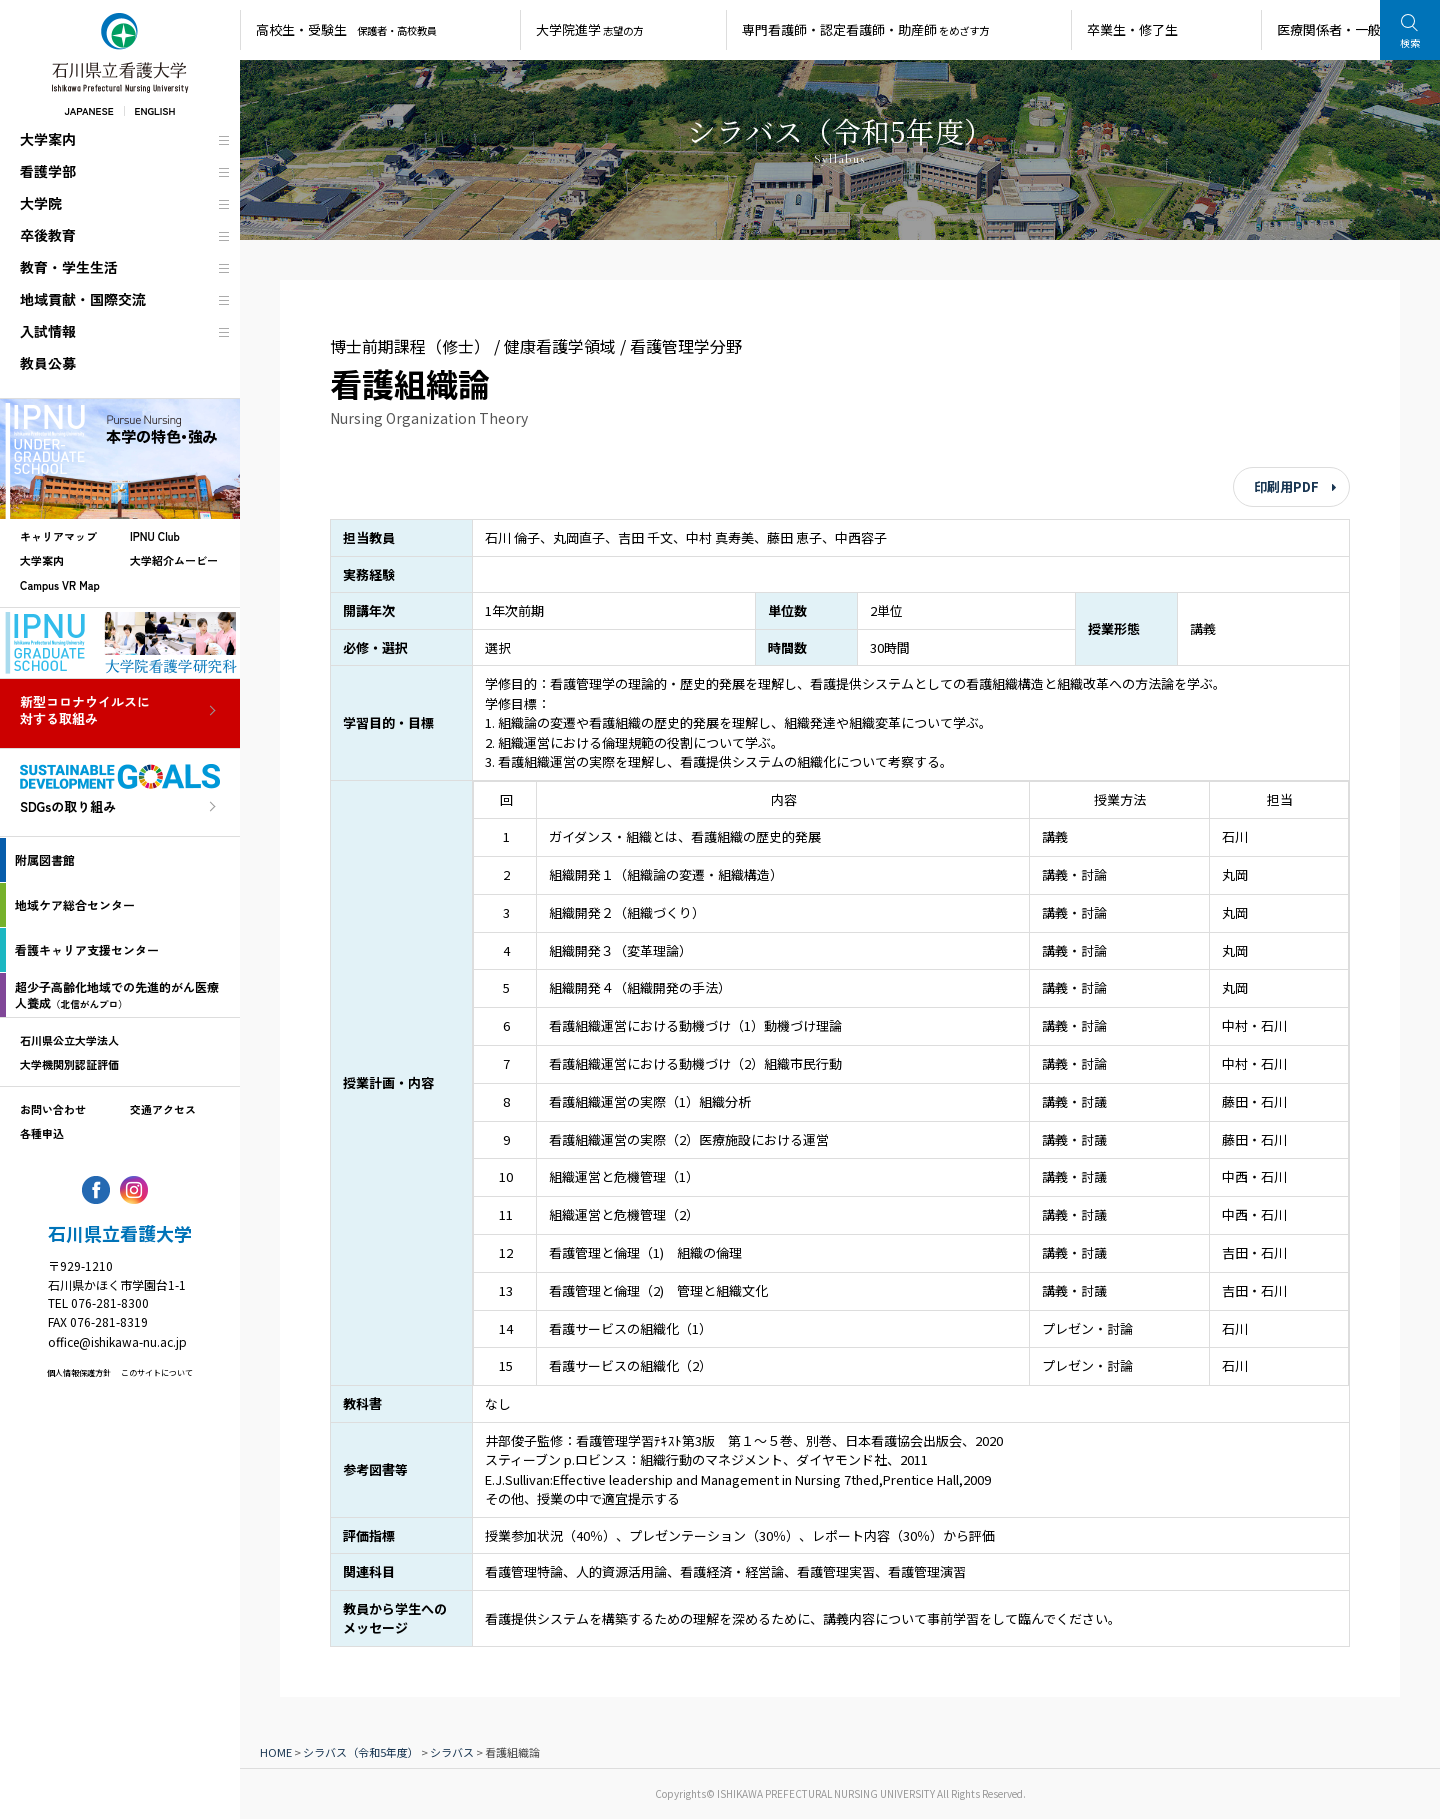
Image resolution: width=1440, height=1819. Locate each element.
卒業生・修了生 (1132, 29)
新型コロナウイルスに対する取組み (85, 711)
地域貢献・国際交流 (83, 299)
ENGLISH (155, 110)
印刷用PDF (1286, 486)
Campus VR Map (60, 585)
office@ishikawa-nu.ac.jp (117, 1341)
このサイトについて (157, 1372)
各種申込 (42, 1133)
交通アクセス (163, 1109)
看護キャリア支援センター (87, 949)
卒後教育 (48, 235)
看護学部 (48, 171)
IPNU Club (155, 536)
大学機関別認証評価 (69, 1064)
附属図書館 (45, 859)
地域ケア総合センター (75, 904)
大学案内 (48, 139)
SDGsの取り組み (68, 807)
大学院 (41, 203)
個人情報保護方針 (79, 1372)
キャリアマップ (58, 536)
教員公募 (48, 363)
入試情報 (48, 331)
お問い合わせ (53, 1109)
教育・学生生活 (69, 267)
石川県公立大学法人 (69, 1040)
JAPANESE (88, 110)
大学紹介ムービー (174, 560)
